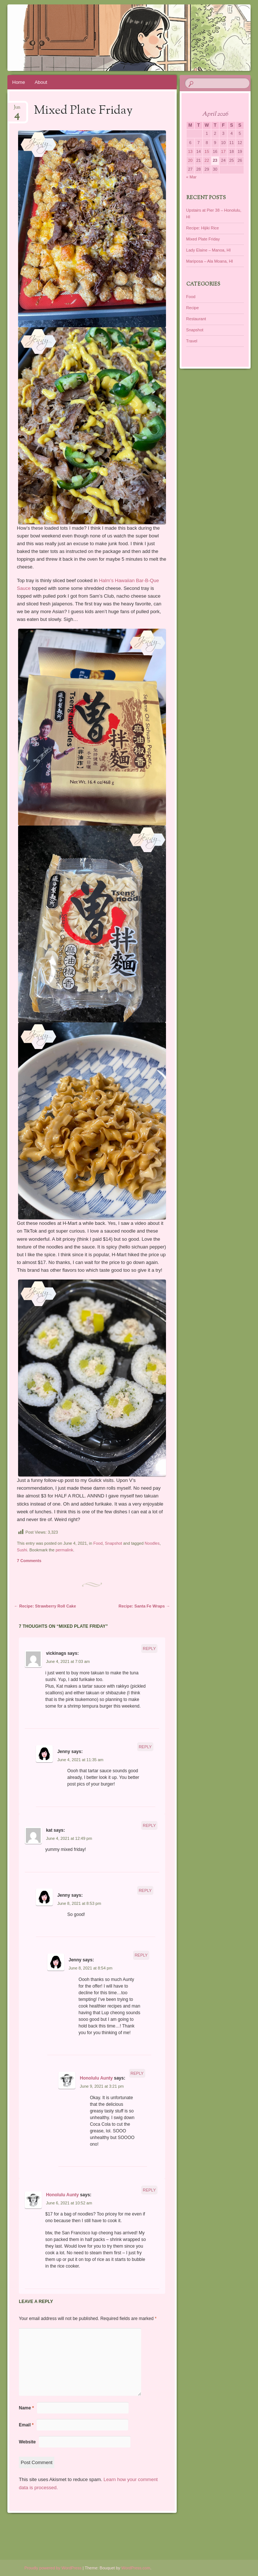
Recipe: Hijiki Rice (202, 228)
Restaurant (196, 319)
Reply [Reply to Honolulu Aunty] (136, 2073)
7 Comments (29, 1560)
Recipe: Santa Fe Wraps (144, 1606)
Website (27, 2442)
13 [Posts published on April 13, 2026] (190, 151)
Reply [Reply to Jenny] (145, 1747)
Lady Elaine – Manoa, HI (208, 250)
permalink (64, 1550)
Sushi (22, 1550)
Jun (17, 109)
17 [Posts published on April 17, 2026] (223, 151)
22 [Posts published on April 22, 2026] (206, 160)
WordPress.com (135, 2568)
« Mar (191, 177)
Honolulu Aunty (96, 2078)
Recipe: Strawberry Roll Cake (45, 1606)
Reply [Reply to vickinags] (149, 1648)
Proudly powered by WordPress (52, 2568)
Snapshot (113, 1543)
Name (26, 2408)
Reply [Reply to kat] (149, 1825)
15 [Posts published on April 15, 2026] (206, 151)
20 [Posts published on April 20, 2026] (190, 160)
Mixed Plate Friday (203, 239)
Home (18, 82)
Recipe (192, 307)
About (41, 82)
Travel (191, 341)
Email (26, 2425)
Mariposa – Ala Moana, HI (209, 261)
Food (97, 1543)
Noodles (152, 1543)
